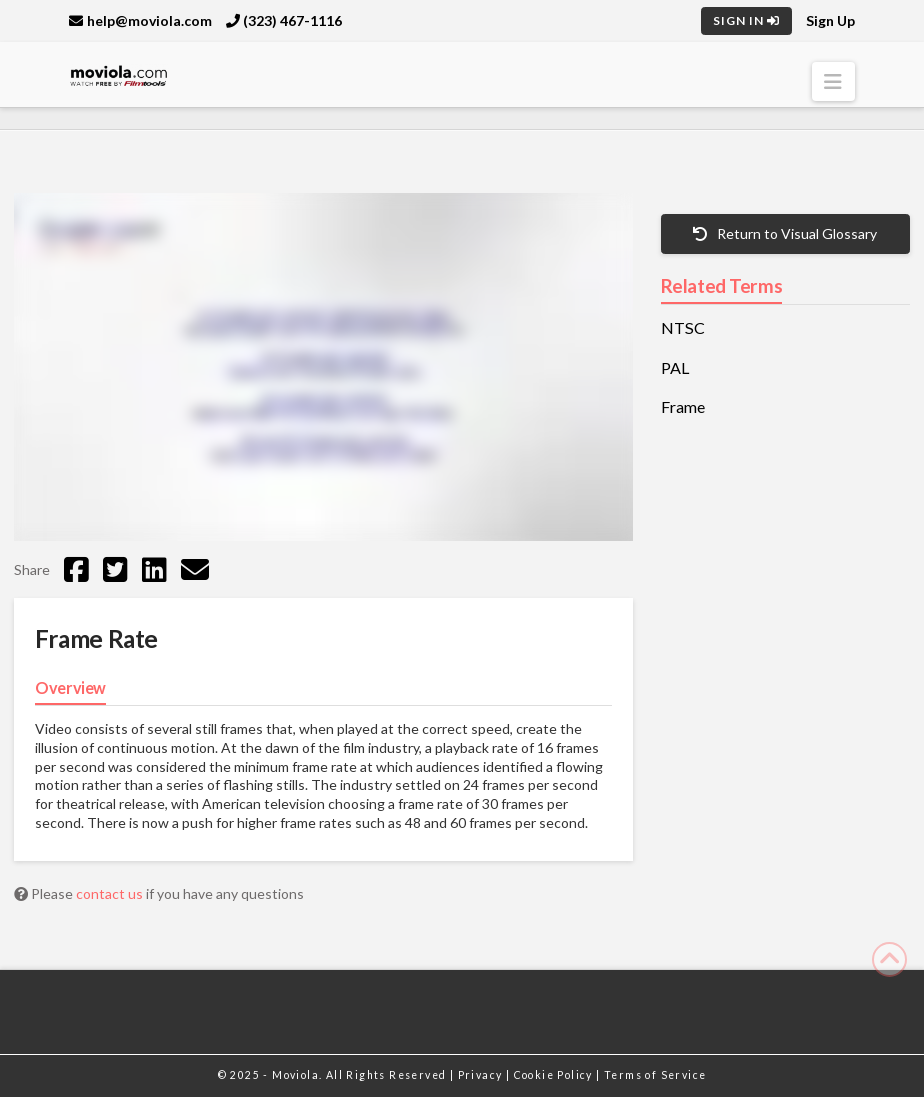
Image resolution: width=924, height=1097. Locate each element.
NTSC (683, 328)
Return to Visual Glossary (785, 233)
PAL (675, 368)
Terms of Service (655, 1075)
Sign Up (830, 20)
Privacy (482, 1075)
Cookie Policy (555, 1075)
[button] (833, 81)
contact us (111, 893)
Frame (683, 407)
